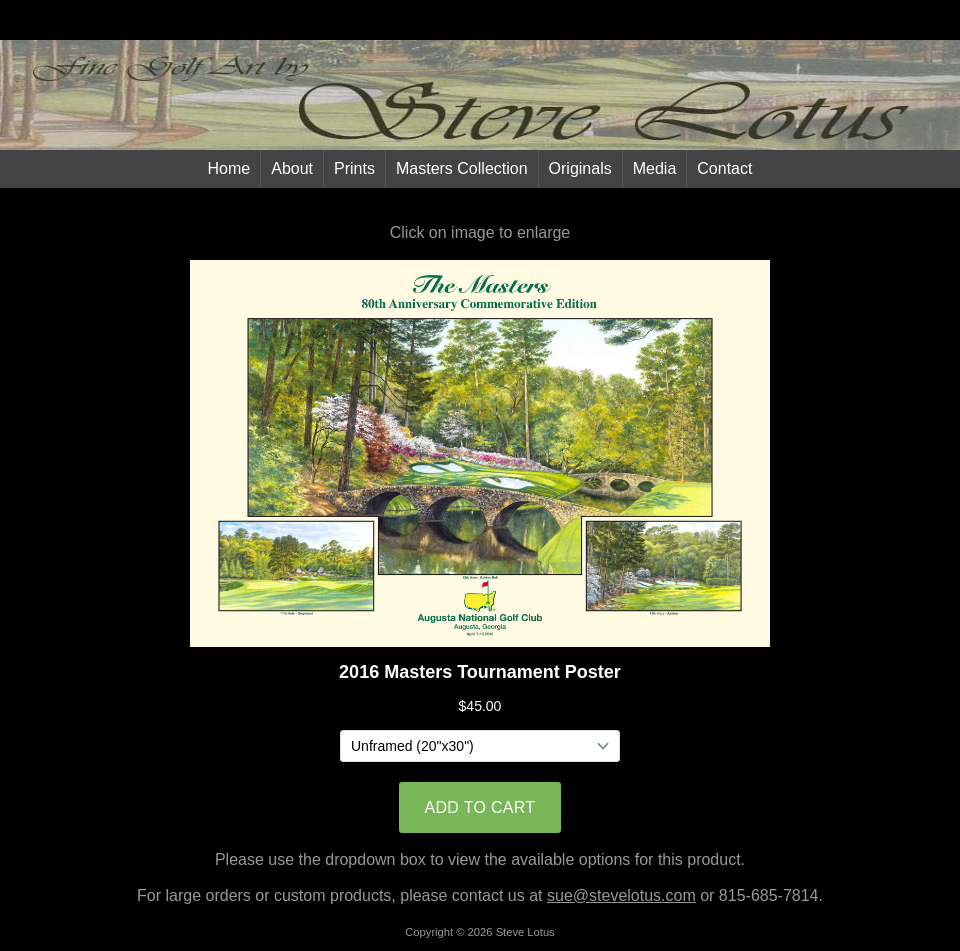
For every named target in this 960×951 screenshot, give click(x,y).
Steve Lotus (525, 932)
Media (655, 168)
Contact (724, 168)
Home (229, 168)
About (292, 168)
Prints (354, 168)
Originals (580, 168)
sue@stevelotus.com (621, 895)
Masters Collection (462, 168)
